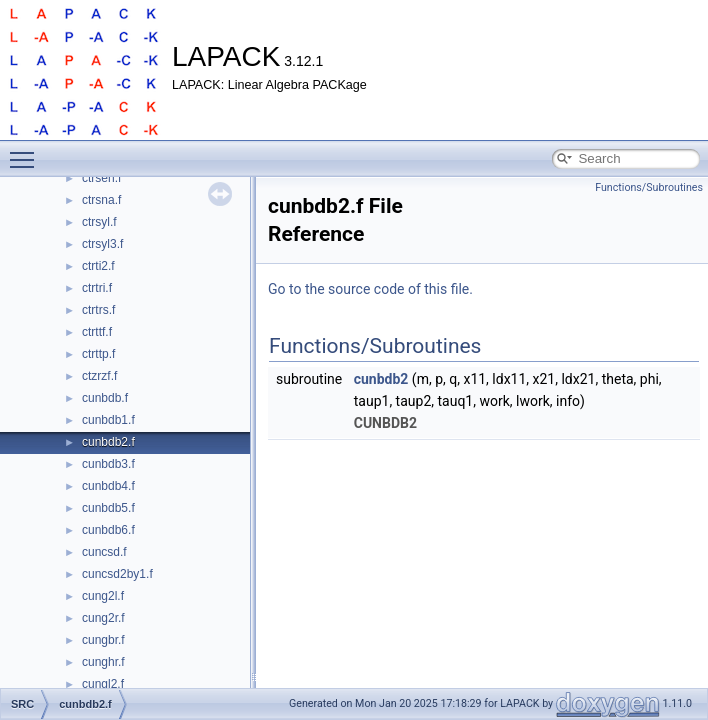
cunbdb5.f (108, 508)
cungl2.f (103, 684)
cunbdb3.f (108, 464)
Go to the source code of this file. (370, 289)
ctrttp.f (98, 354)
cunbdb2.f (108, 442)
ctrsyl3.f (102, 244)
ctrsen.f (101, 178)
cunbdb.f (105, 398)
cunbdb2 (381, 379)
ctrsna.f (101, 200)
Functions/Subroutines (649, 187)
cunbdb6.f (108, 530)
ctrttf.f (97, 332)
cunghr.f (103, 662)
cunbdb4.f (108, 486)
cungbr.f (103, 640)
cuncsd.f (104, 552)
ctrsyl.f (99, 222)
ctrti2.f (98, 266)
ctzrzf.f (99, 376)
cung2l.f (103, 596)
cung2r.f (103, 618)
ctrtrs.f (98, 310)
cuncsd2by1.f (117, 574)
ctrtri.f (97, 288)
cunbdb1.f (108, 420)
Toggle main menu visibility (27, 151)
